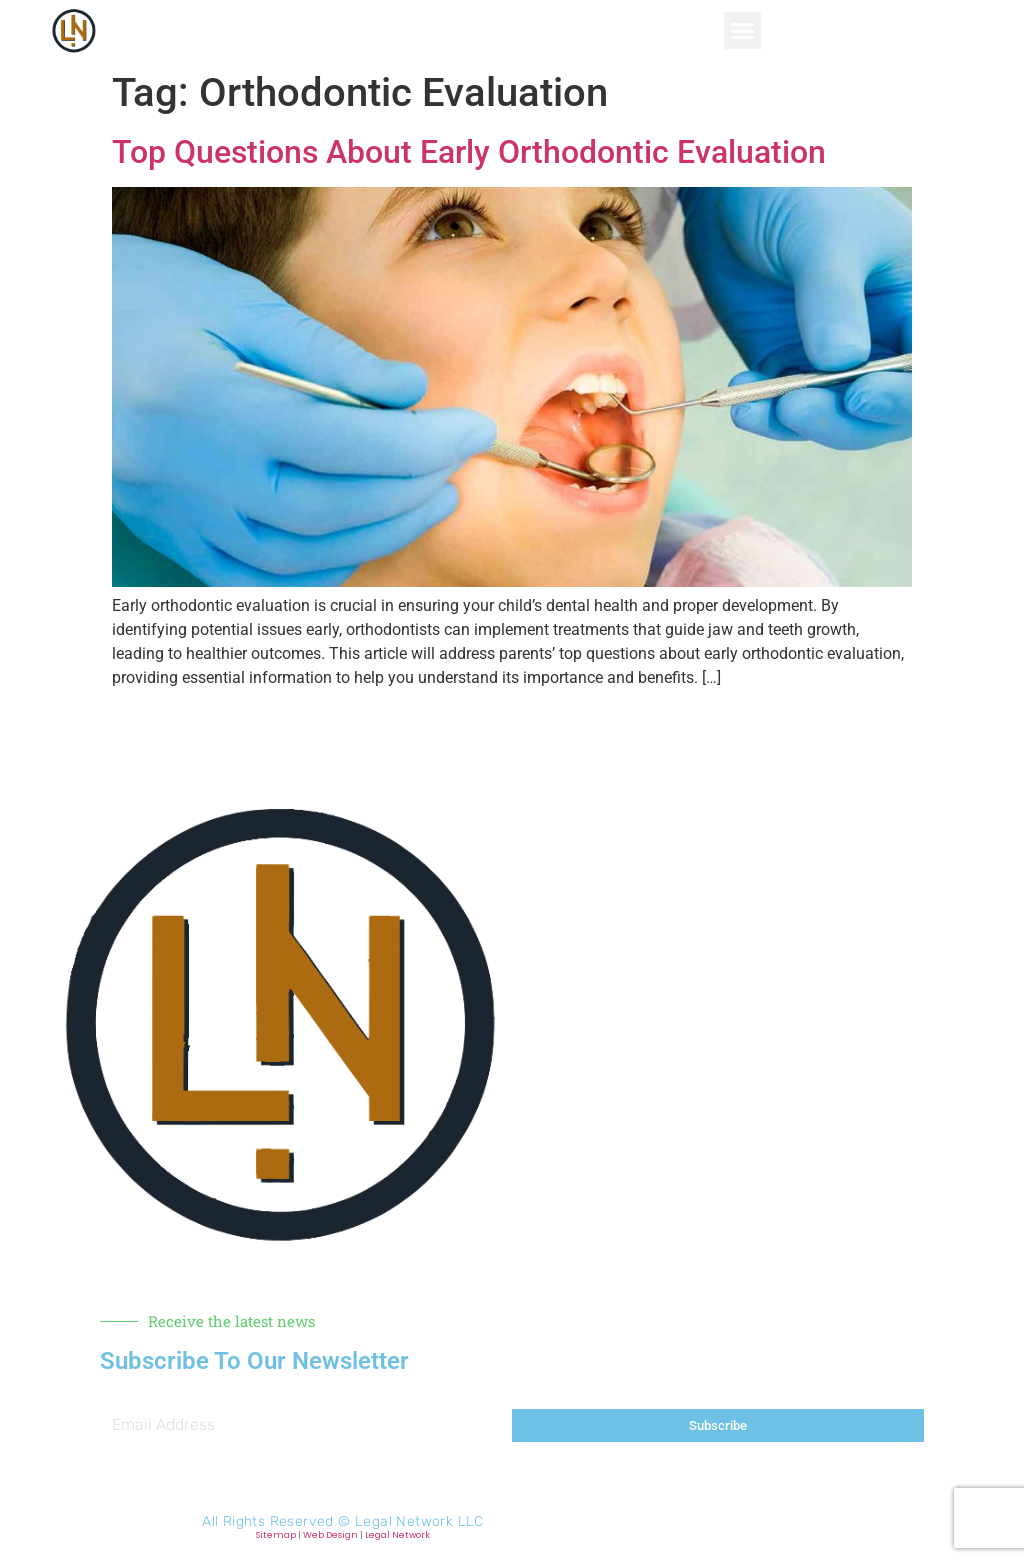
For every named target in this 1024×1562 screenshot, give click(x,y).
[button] (743, 31)
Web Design (330, 1535)
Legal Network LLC (419, 1521)
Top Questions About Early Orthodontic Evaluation (469, 152)
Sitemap (276, 1535)
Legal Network (397, 1535)
